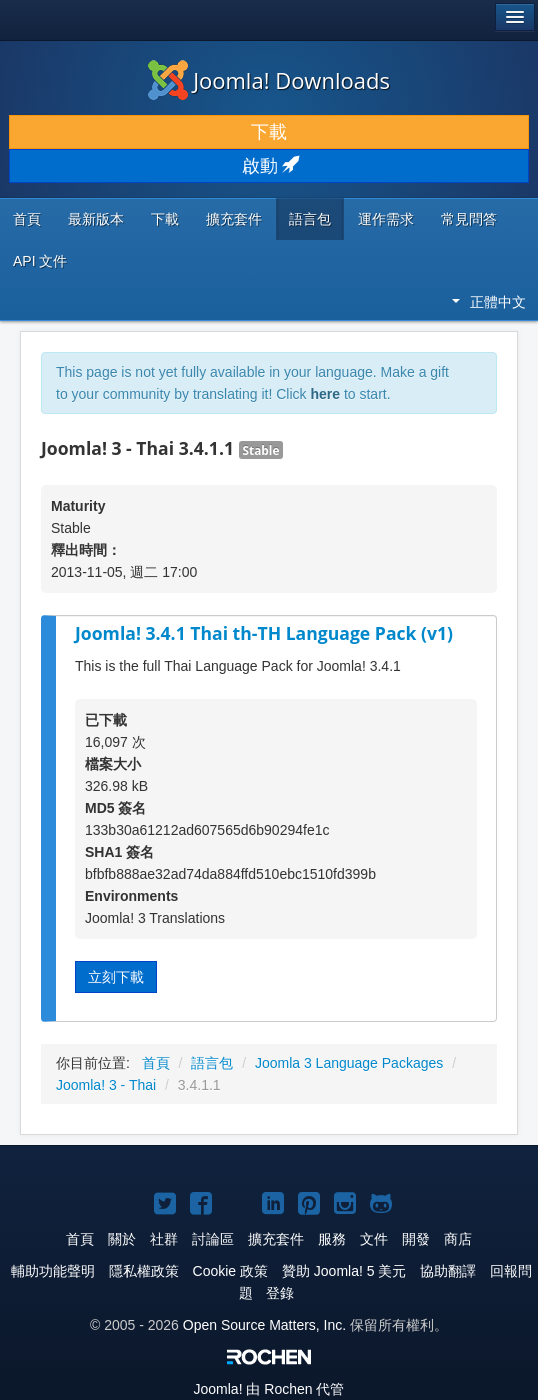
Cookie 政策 (230, 1271)
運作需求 (386, 219)
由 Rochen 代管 (269, 1389)
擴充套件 (234, 219)
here (325, 394)
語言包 (310, 219)
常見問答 (469, 219)
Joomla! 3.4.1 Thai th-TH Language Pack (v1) (264, 633)
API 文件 (40, 261)
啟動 (269, 166)
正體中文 (489, 302)
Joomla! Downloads (269, 80)
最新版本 (96, 219)
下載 (269, 132)
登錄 (280, 1293)
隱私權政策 (144, 1271)
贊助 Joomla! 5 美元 (344, 1271)
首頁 (27, 219)
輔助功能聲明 (53, 1271)
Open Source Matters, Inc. (264, 1325)
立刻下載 (116, 977)
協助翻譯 (448, 1271)
